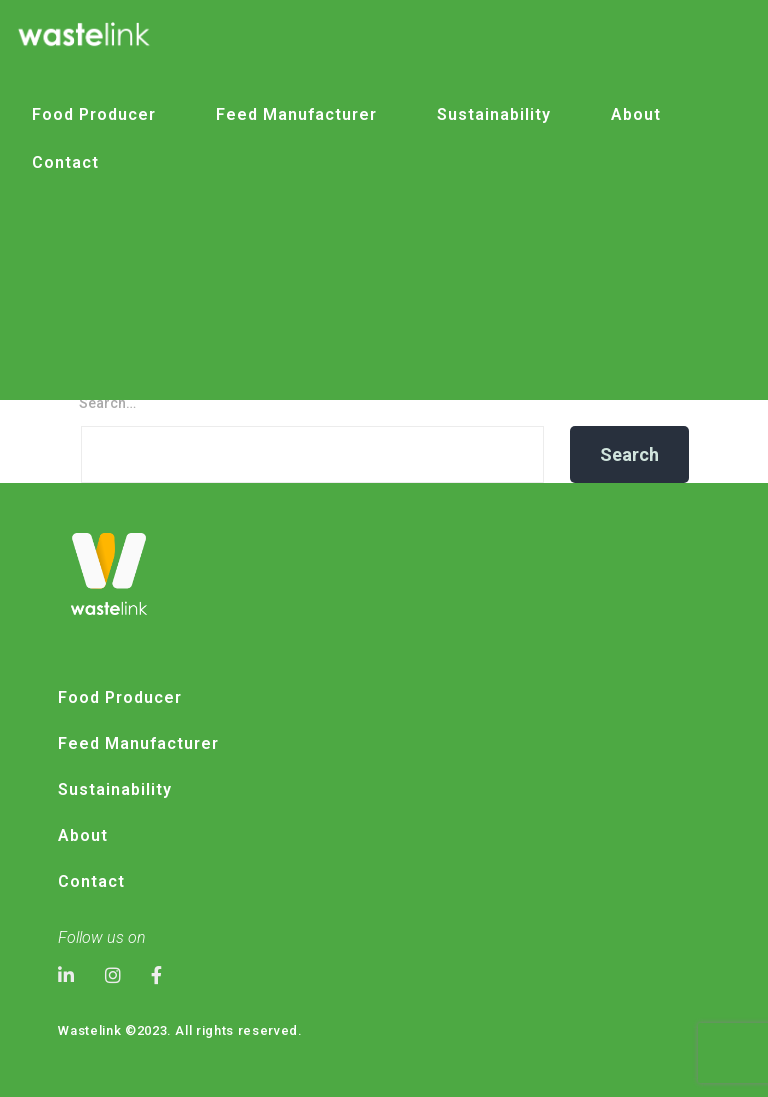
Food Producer (94, 114)
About (636, 114)
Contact (65, 162)
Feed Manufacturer (296, 114)
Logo (316, 466)
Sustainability (494, 114)
